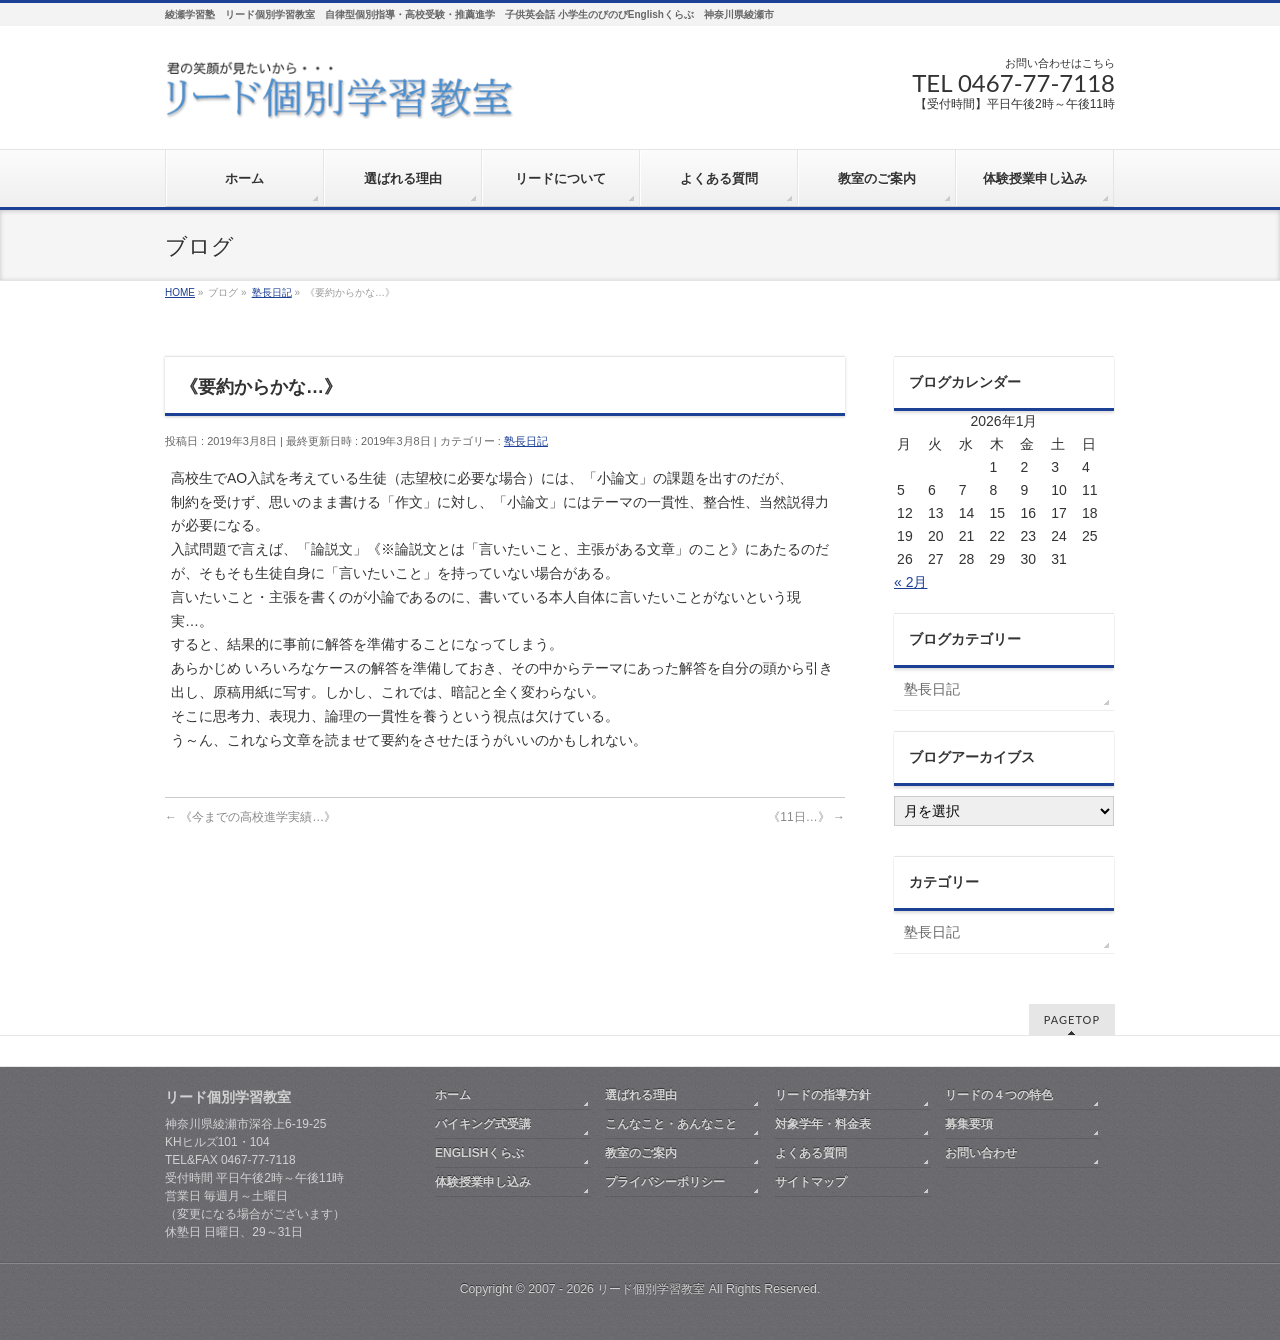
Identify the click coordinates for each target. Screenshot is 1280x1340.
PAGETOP (1072, 1019)
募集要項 (969, 1124)
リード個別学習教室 (651, 1289)
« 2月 (910, 582)
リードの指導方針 (823, 1095)
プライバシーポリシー (665, 1182)
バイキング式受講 (483, 1124)
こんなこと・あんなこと (671, 1124)
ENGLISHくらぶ (479, 1153)
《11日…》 (806, 817)
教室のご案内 (641, 1153)
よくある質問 (811, 1153)
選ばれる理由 (641, 1095)
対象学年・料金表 (823, 1124)
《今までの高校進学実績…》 (250, 817)
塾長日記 (526, 441)
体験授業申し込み (483, 1182)
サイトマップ (811, 1182)
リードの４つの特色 (999, 1095)
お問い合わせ (981, 1153)
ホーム (453, 1095)
